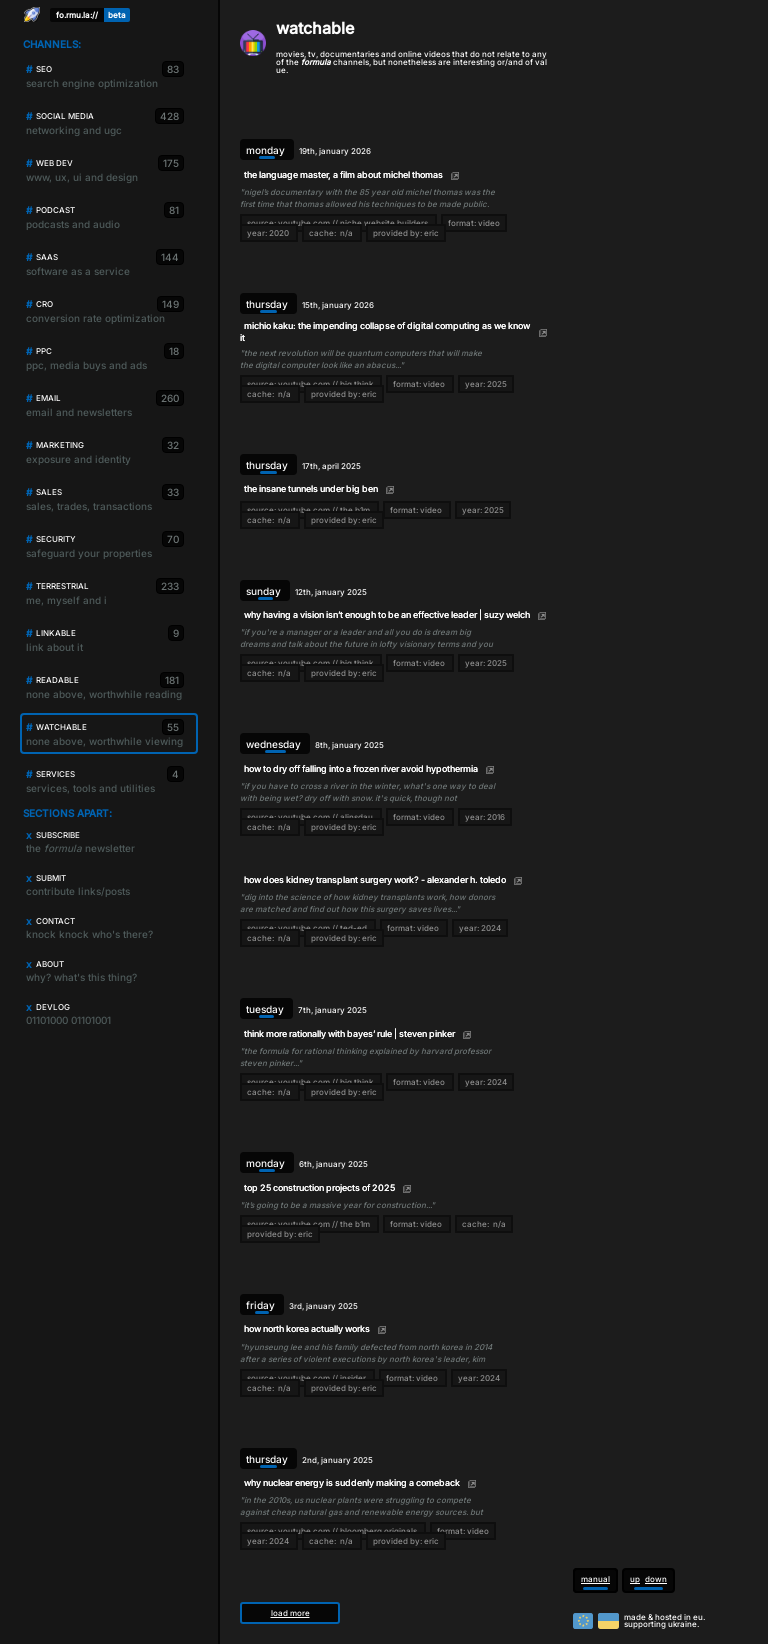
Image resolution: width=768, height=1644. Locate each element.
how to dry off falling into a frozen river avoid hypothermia (361, 768)
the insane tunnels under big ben (311, 488)
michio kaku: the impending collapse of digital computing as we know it (385, 331)
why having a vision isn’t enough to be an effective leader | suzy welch (387, 614)
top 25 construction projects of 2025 (319, 1187)
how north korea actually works (307, 1328)
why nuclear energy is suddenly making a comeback (352, 1482)
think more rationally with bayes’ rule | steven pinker (349, 1033)
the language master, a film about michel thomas (343, 174)
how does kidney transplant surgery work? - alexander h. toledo (375, 879)
